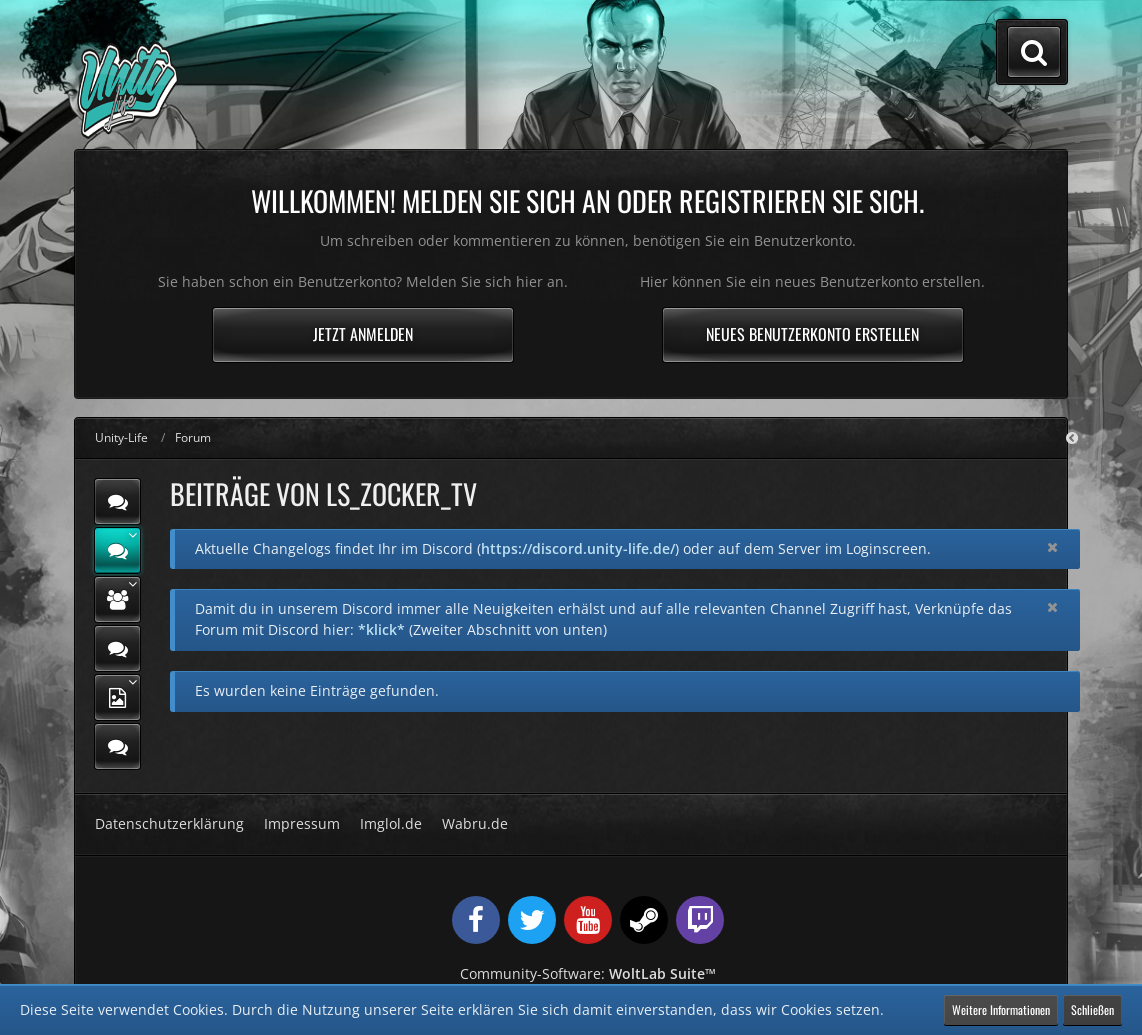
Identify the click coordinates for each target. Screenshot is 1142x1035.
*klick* (381, 629)
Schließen (1092, 1009)
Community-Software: (588, 973)
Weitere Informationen (1001, 1009)
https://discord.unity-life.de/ (578, 548)
